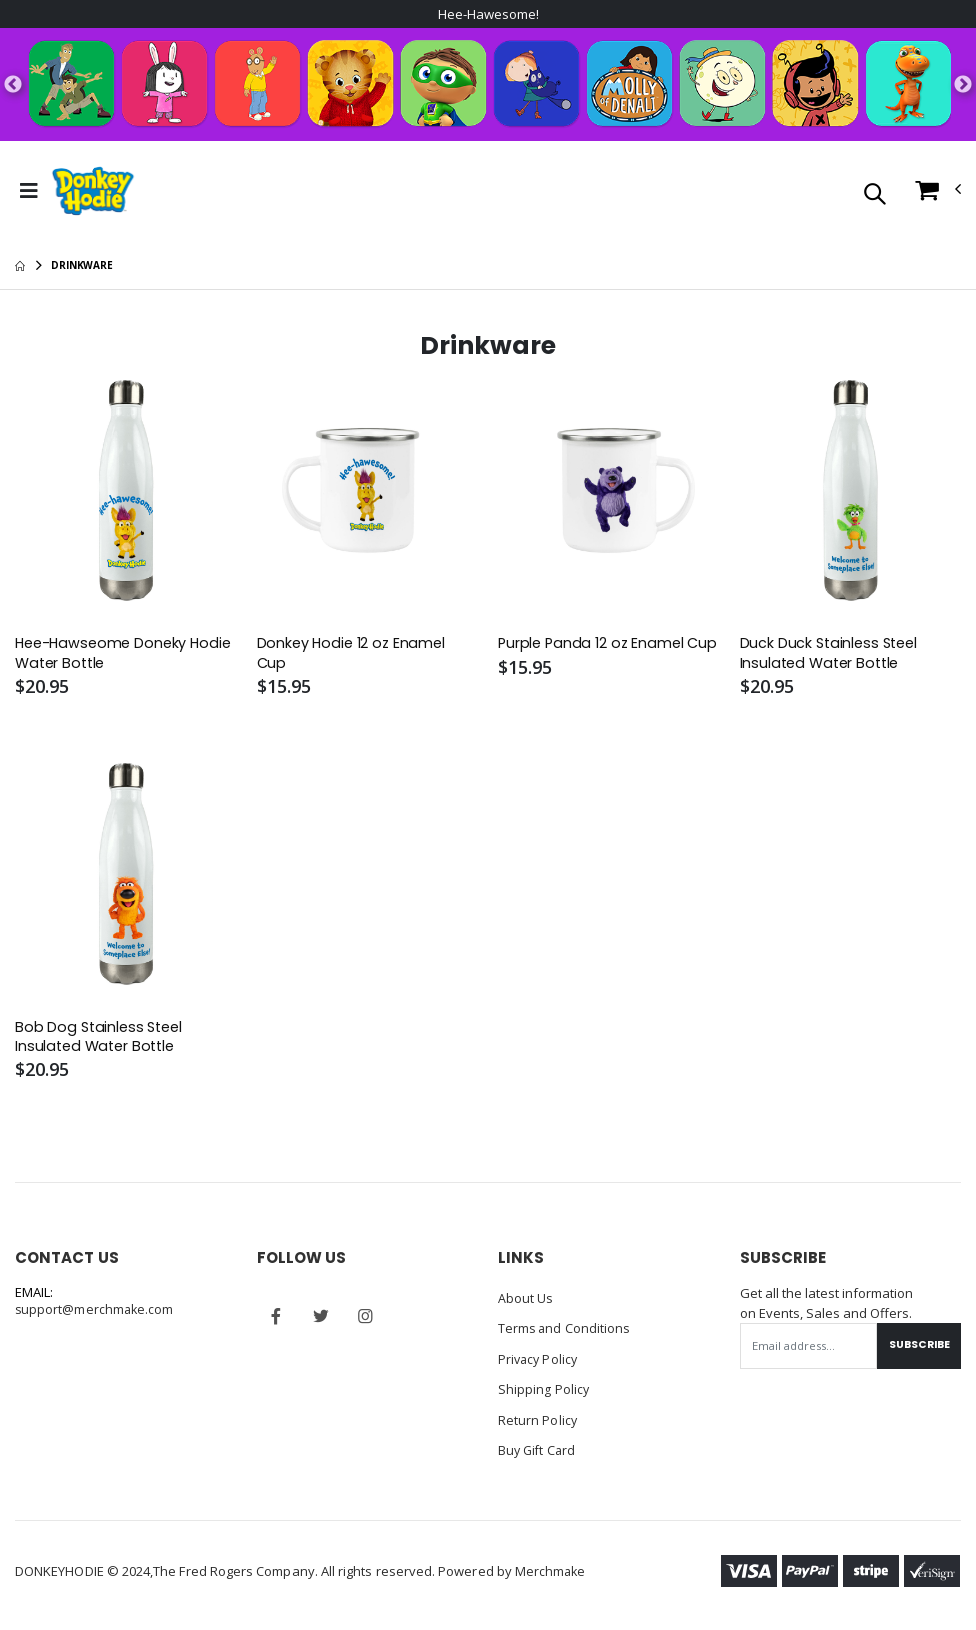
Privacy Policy (539, 1362)
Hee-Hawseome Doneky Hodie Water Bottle (104, 656)
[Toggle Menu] (29, 193)
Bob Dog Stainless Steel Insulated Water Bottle (102, 1041)
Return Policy (538, 1422)
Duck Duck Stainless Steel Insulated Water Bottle (832, 656)
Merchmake (551, 1572)
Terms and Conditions (565, 1332)
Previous (13, 86)
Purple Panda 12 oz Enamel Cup (593, 656)
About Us (526, 1302)
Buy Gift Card (538, 1452)
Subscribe (916, 1349)
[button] (874, 196)
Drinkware (82, 267)
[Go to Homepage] (93, 193)
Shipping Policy (544, 1392)
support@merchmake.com (95, 1314)
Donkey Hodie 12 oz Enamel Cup (354, 656)
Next (963, 86)
